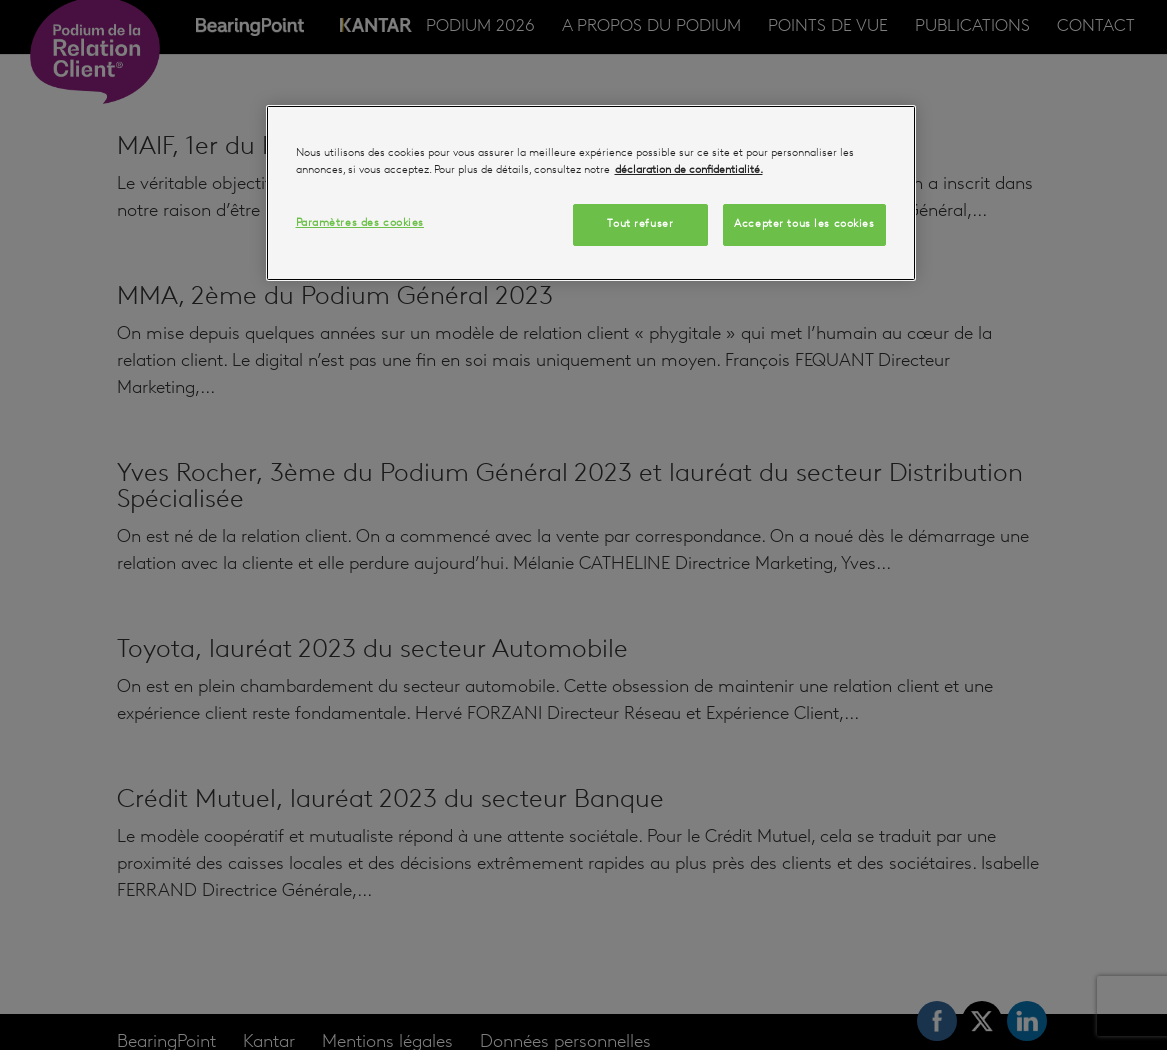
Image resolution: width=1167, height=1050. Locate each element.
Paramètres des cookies (360, 223)
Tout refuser (640, 224)
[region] (591, 193)
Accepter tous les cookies (804, 224)
